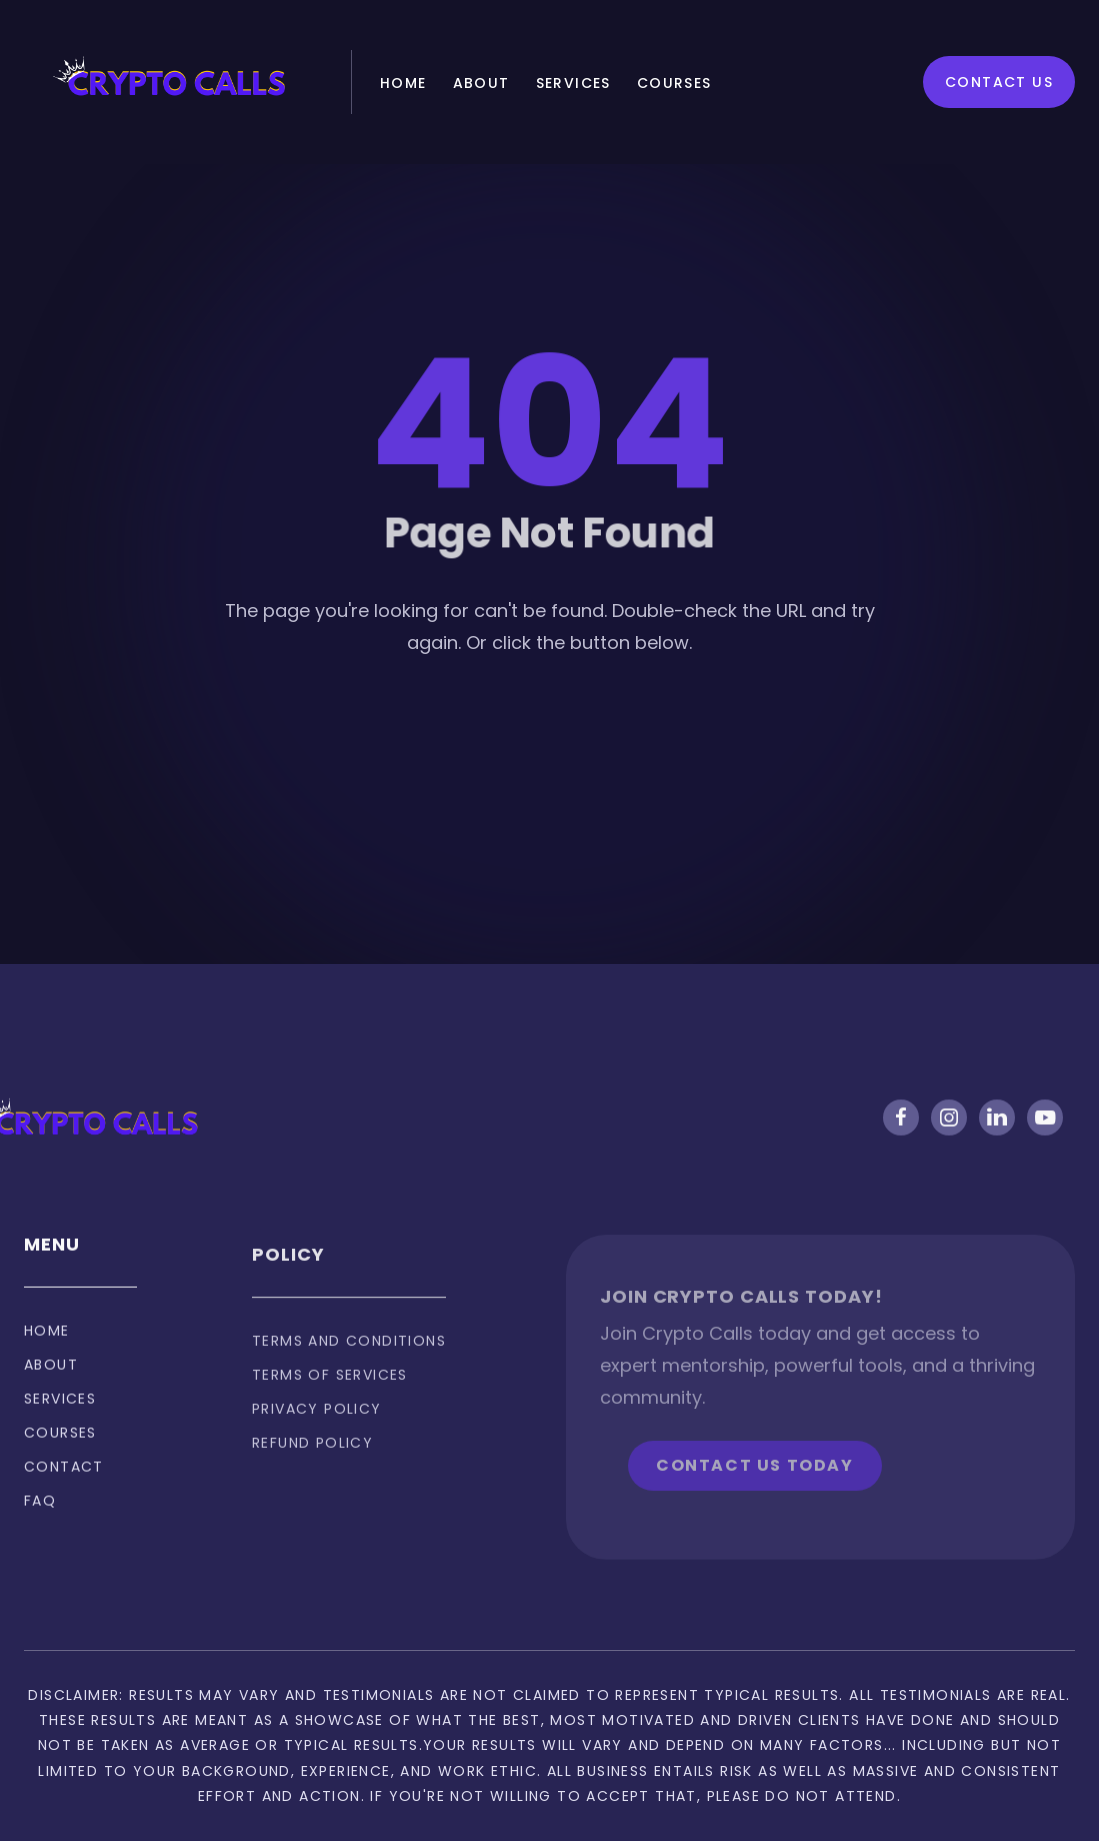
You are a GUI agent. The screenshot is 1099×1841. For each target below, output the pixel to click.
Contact (64, 1484)
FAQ (40, 1518)
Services (573, 83)
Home (403, 83)
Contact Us (999, 82)
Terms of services (330, 1403)
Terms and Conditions (349, 1369)
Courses (674, 83)
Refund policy (312, 1471)
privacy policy (317, 1437)
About (481, 83)
